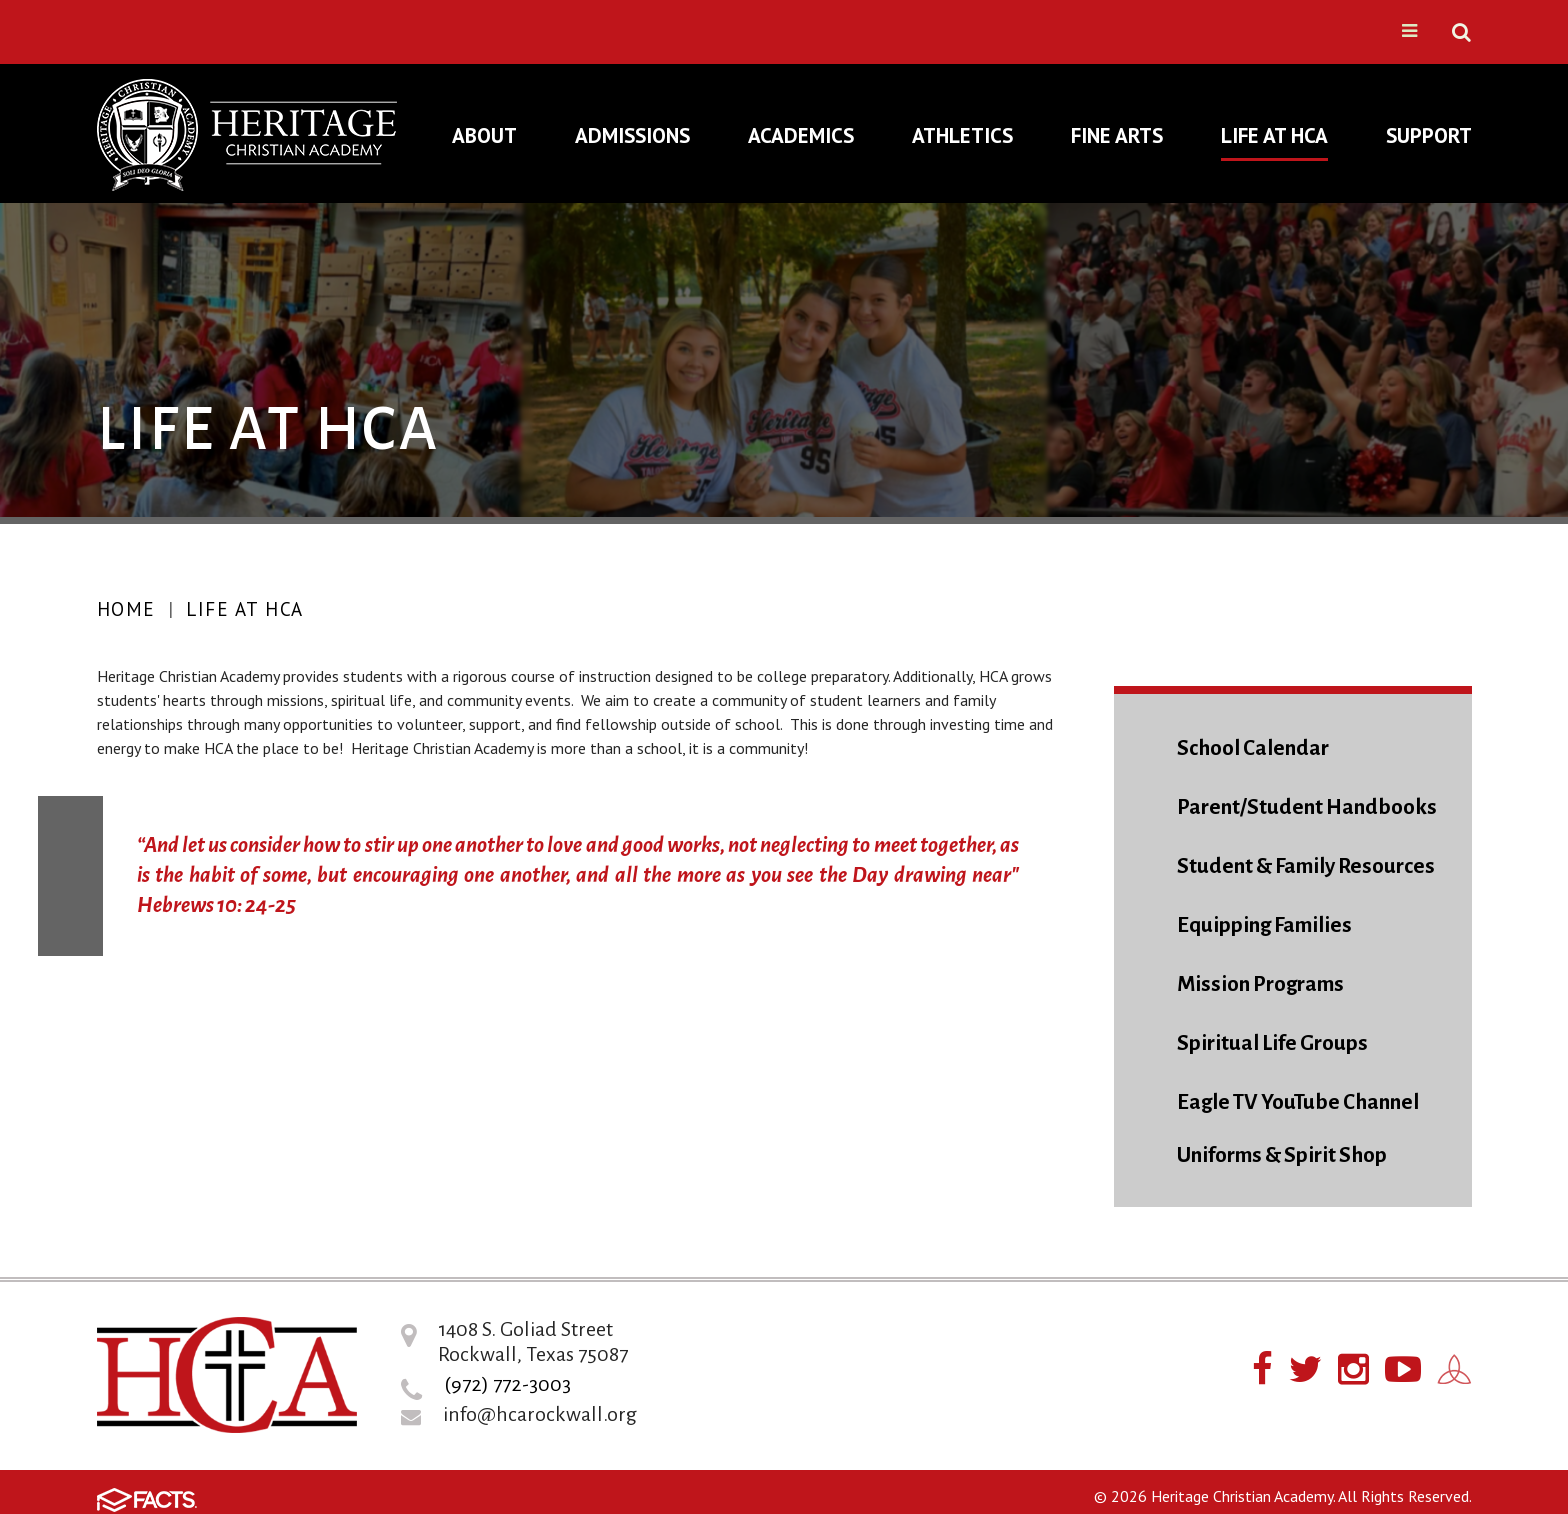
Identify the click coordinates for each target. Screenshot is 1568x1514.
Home (126, 609)
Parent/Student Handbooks (1307, 807)
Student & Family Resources (1306, 866)
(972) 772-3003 (507, 1384)
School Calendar (1253, 748)
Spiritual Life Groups (1272, 1043)
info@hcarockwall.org (540, 1414)
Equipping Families (1264, 925)
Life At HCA (245, 609)
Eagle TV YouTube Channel (1298, 1102)
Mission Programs (1260, 984)
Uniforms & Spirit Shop (1282, 1155)
